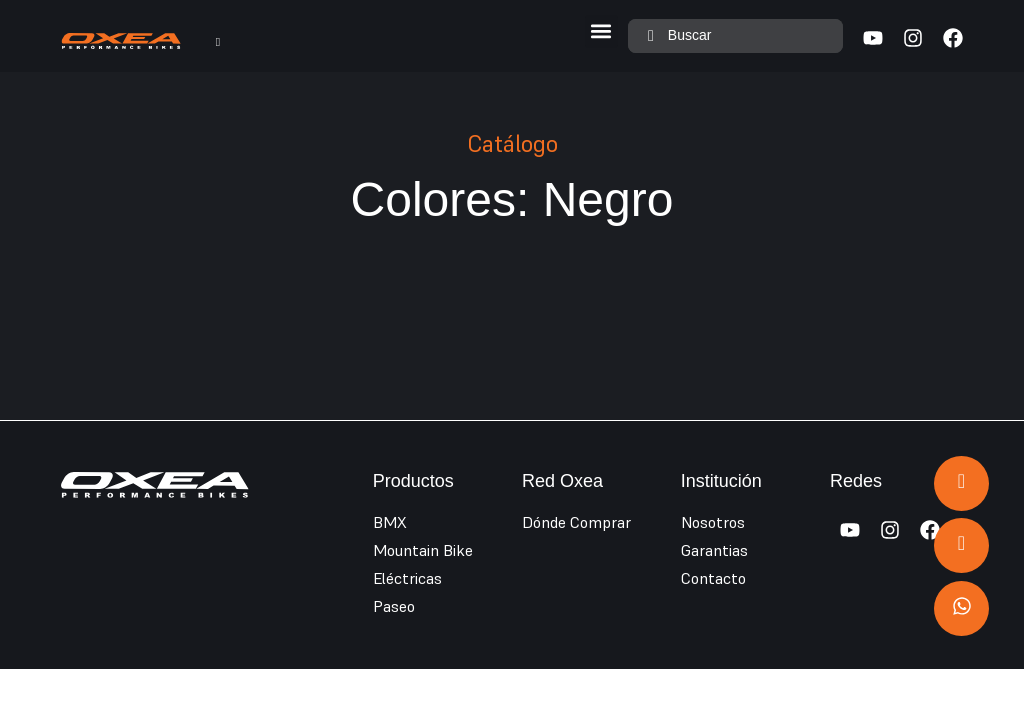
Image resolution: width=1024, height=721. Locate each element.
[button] (601, 31)
